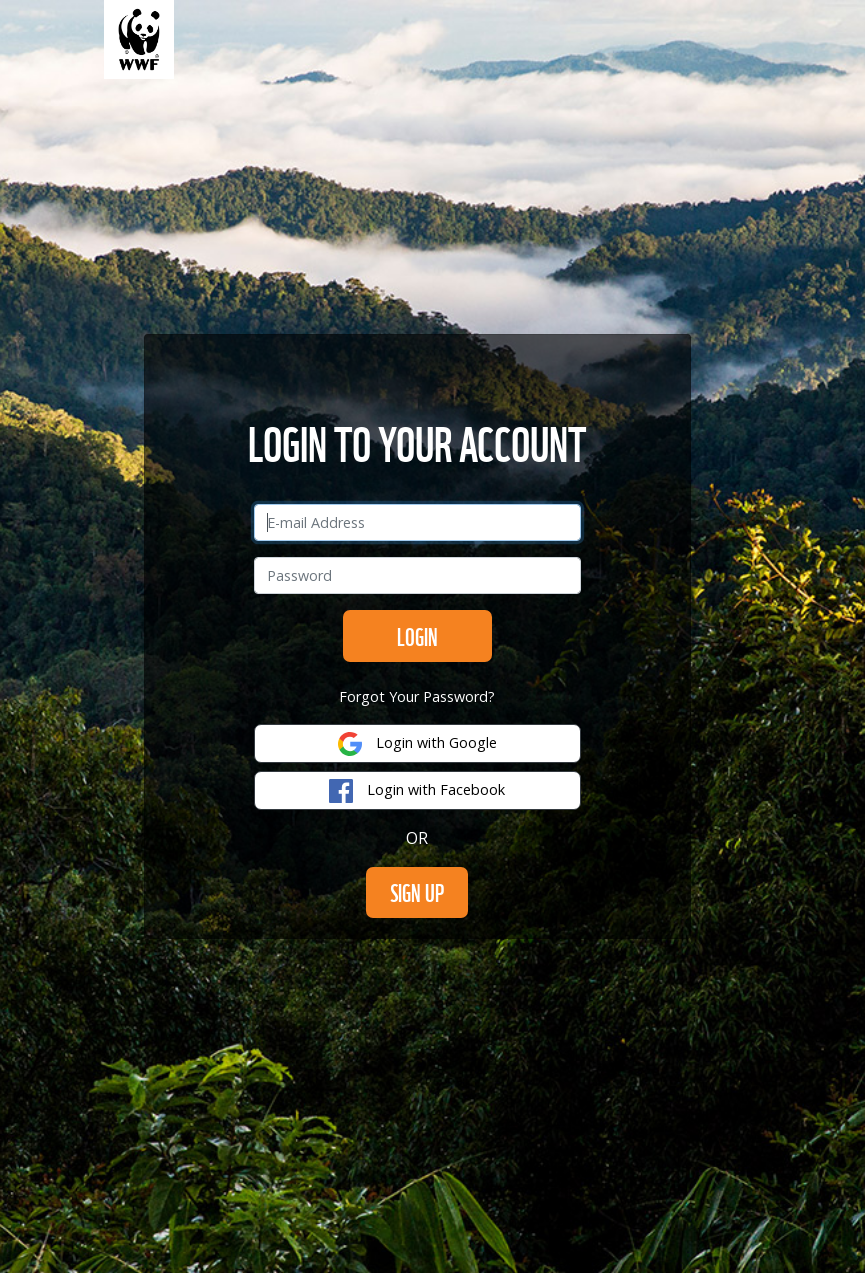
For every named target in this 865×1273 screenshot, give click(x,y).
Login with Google (417, 744)
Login (417, 635)
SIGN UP (417, 891)
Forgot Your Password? (417, 696)
